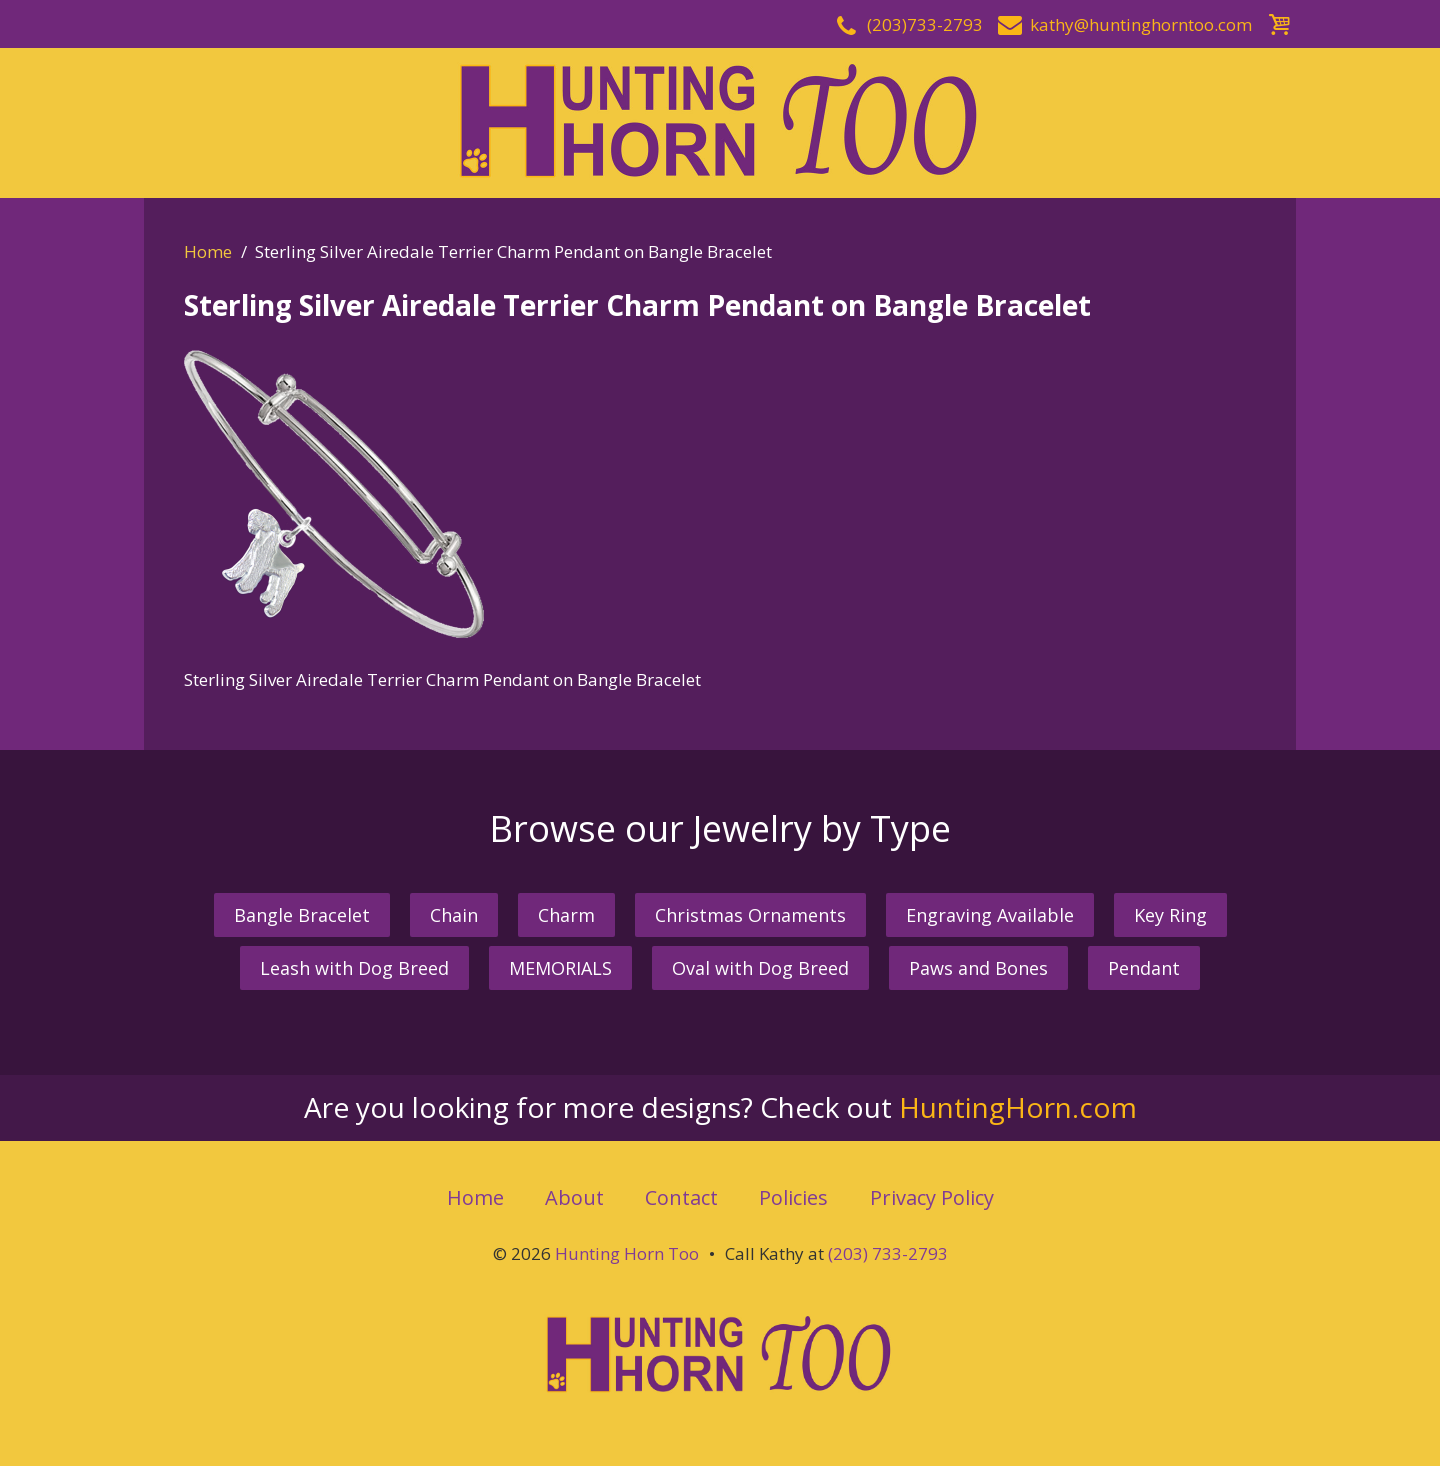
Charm (566, 915)
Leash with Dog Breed (354, 968)
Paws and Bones (978, 968)
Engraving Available (990, 915)
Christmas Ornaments (750, 915)
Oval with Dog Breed (760, 968)
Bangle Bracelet (302, 915)
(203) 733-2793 (888, 1253)
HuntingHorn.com (1018, 1107)
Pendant (1144, 968)
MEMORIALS (560, 968)
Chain (454, 915)
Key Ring (1170, 915)
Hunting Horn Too (627, 1253)
